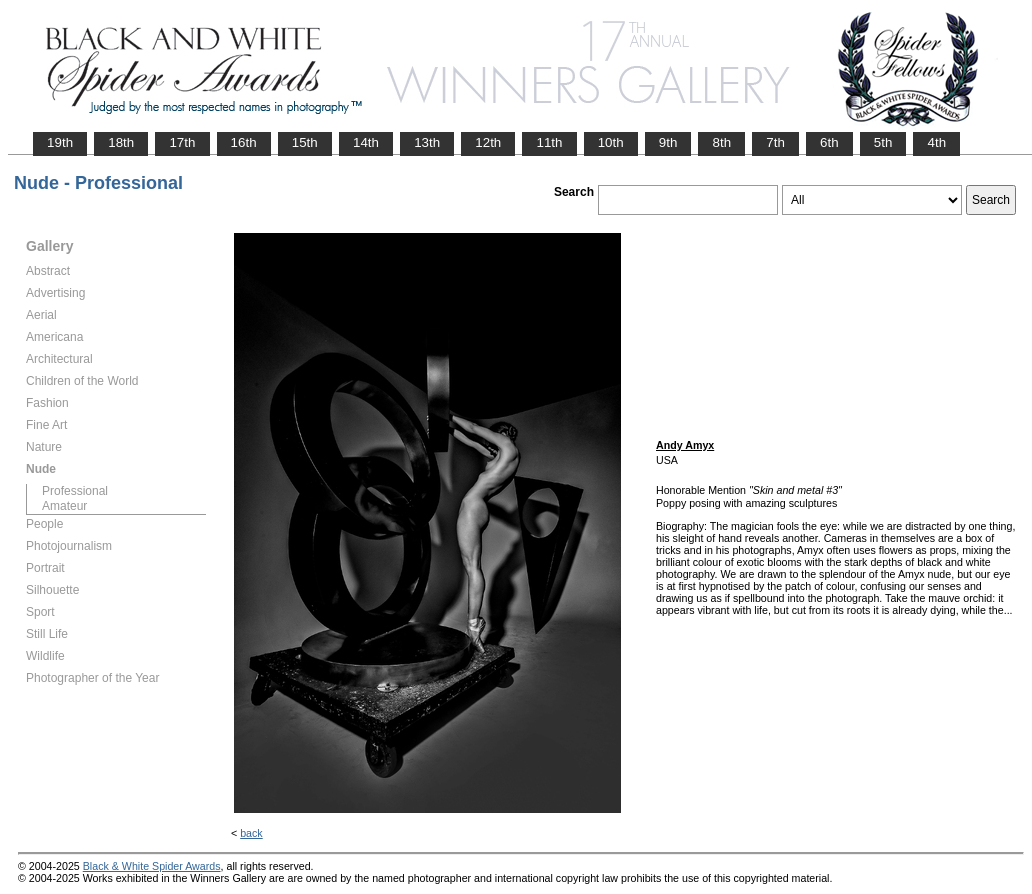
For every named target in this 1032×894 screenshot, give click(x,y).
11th (549, 142)
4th (936, 142)
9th (668, 142)
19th (60, 142)
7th (775, 142)
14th (366, 142)
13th (427, 142)
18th (121, 142)
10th (611, 142)
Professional (75, 491)
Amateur (64, 506)
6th (829, 142)
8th (721, 142)
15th (305, 142)
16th (244, 142)
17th (182, 142)
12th (488, 142)
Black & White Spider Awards (152, 866)
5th (883, 142)
